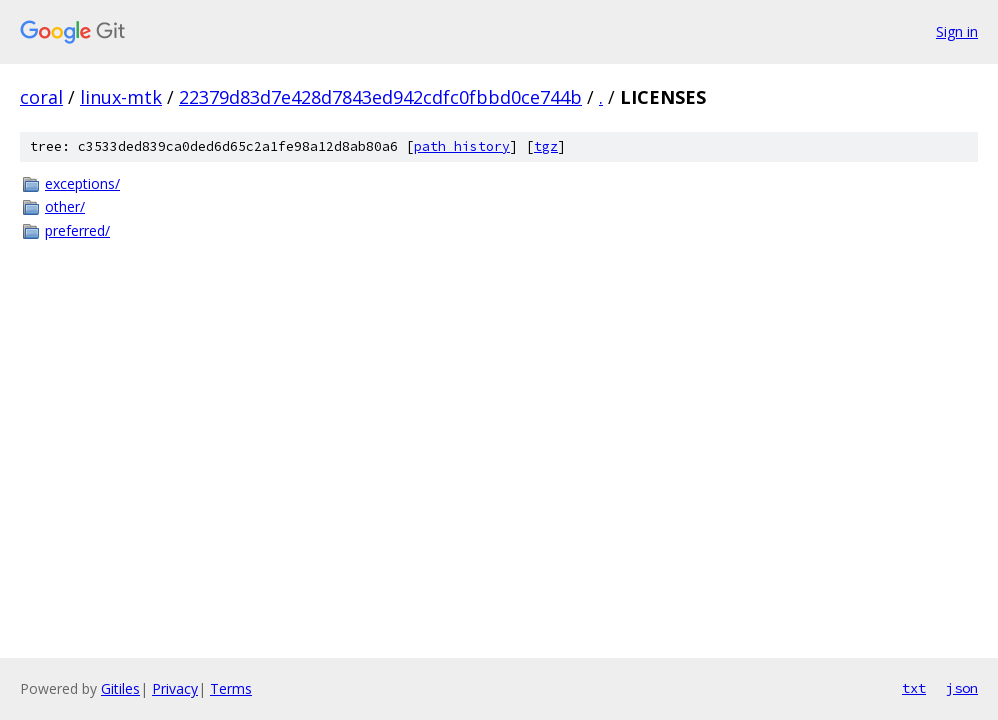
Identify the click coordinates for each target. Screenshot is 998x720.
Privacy (175, 688)
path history (462, 146)
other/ (65, 206)
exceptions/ (82, 183)
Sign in (957, 31)
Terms (231, 688)
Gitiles (120, 688)
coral (41, 97)
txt (914, 688)
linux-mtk (121, 97)
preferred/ (77, 230)
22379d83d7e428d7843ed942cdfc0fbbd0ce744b (380, 97)
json (962, 688)
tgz (546, 146)
